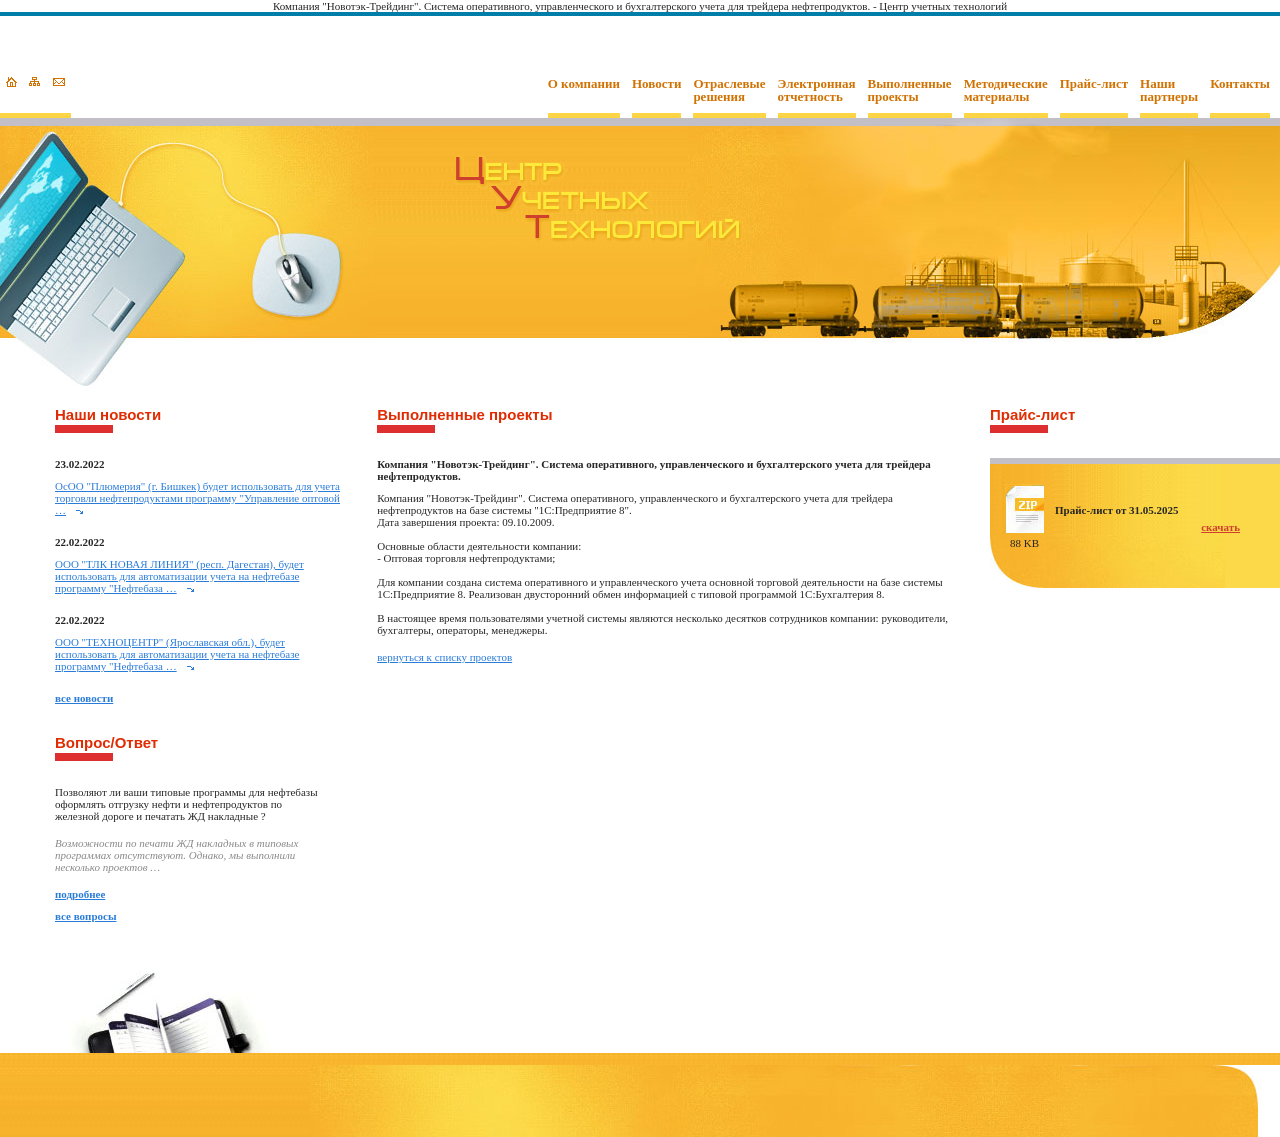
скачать (1220, 527)
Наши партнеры (1169, 90)
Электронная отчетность (817, 90)
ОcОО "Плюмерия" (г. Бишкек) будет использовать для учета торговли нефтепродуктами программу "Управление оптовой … (197, 498)
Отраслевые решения (729, 90)
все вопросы (86, 916)
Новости (656, 84)
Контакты (1240, 84)
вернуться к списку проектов (444, 657)
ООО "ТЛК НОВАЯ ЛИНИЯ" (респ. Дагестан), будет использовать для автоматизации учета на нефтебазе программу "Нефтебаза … (179, 576)
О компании (584, 84)
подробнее (80, 894)
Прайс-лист (1094, 84)
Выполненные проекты (910, 90)
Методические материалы (1006, 90)
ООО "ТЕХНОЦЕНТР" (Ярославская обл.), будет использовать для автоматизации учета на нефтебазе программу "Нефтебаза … (177, 654)
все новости (84, 698)
